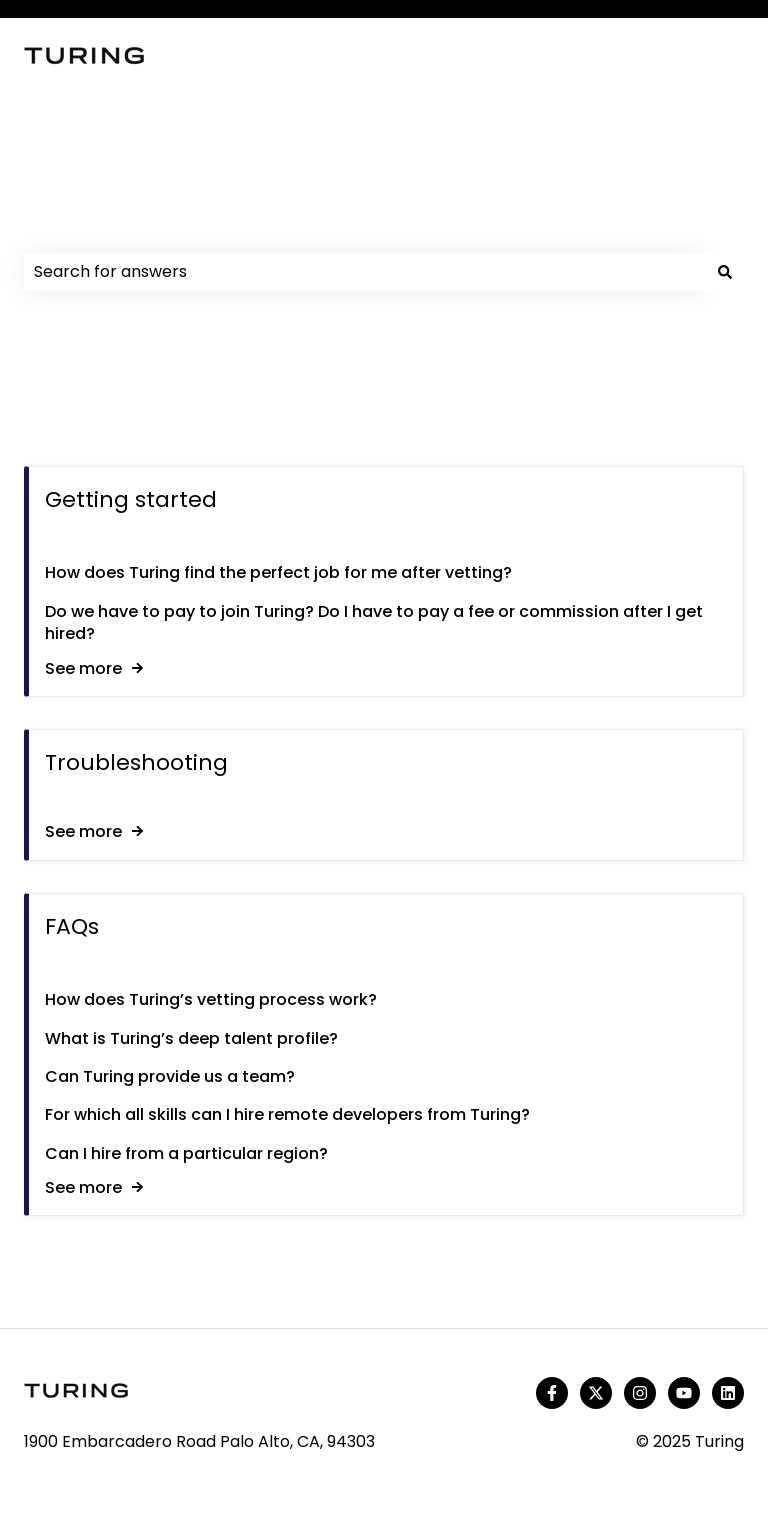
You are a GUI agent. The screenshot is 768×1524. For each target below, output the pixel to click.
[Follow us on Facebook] (552, 1393)
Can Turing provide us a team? (170, 1076)
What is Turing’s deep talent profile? (191, 1038)
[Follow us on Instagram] (640, 1393)
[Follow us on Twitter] (596, 1393)
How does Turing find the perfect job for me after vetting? (278, 573)
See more (83, 668)
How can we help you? (199, 222)
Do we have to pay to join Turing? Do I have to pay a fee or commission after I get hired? (374, 622)
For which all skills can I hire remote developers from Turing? (287, 1115)
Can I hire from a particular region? (188, 1153)
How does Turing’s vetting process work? (211, 999)
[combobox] (365, 272)
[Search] (725, 272)
